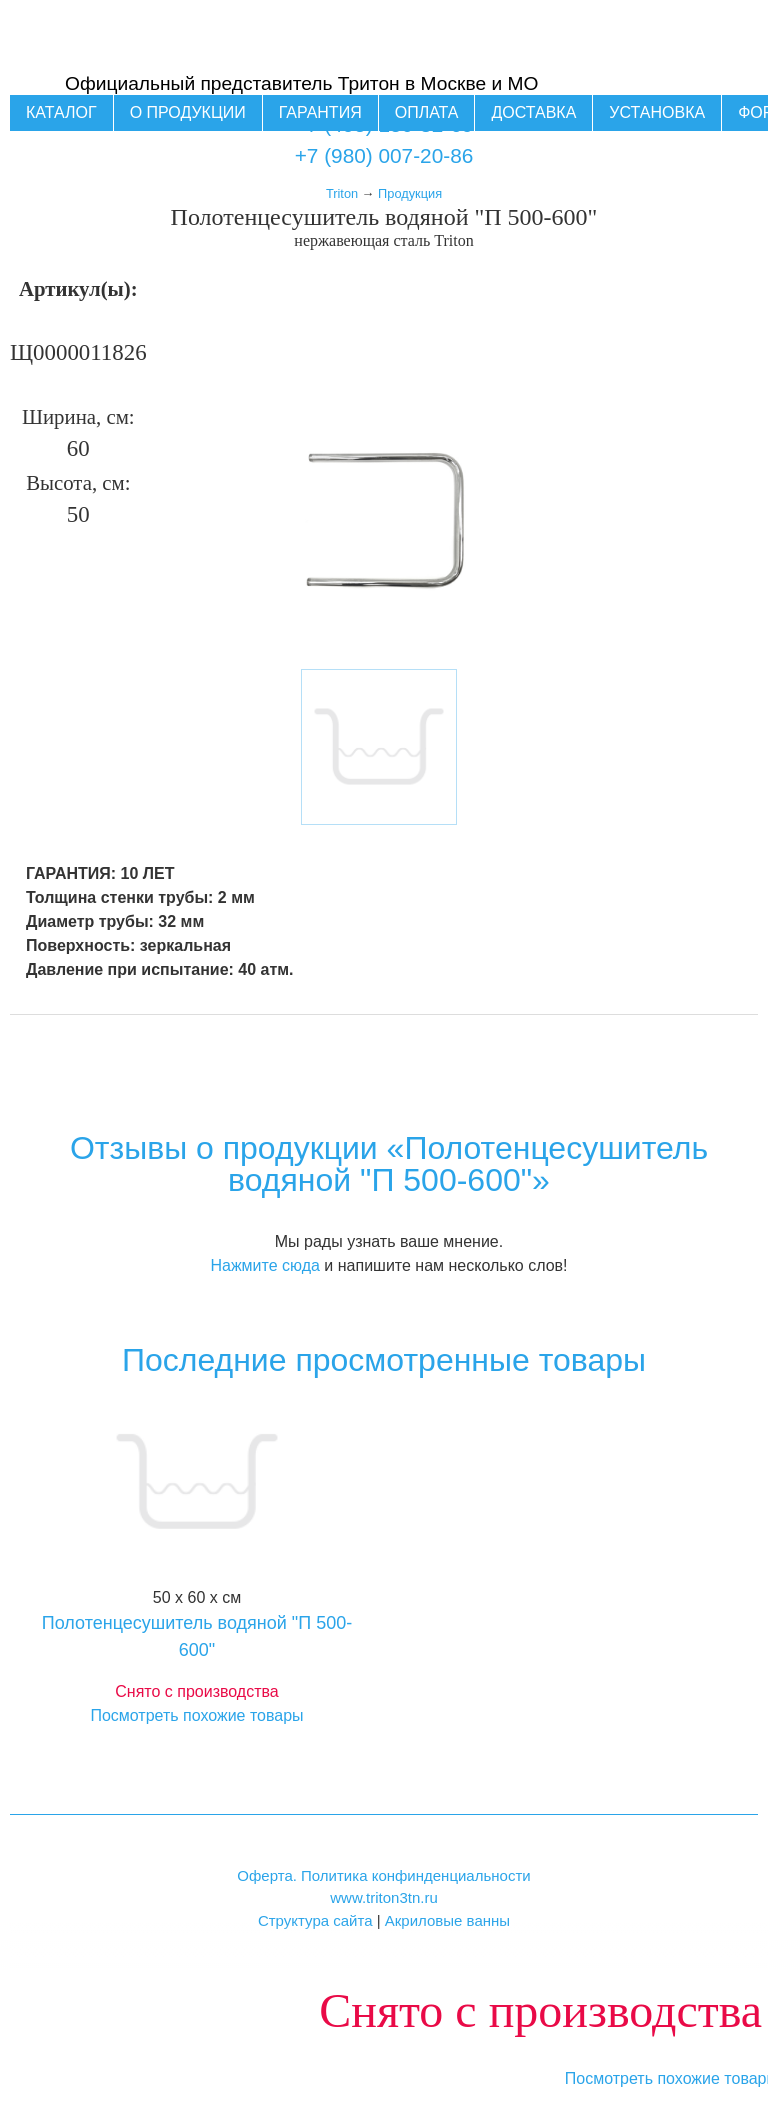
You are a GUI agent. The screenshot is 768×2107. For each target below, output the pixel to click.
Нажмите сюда (264, 1265)
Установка (657, 112)
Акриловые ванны (447, 1920)
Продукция (410, 193)
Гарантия (320, 112)
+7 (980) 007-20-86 (384, 155)
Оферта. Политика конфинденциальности (383, 1875)
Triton (342, 193)
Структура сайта (315, 1920)
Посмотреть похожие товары (196, 1715)
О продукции (188, 112)
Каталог (61, 112)
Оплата (427, 112)
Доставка (533, 112)
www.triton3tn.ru (384, 1897)
